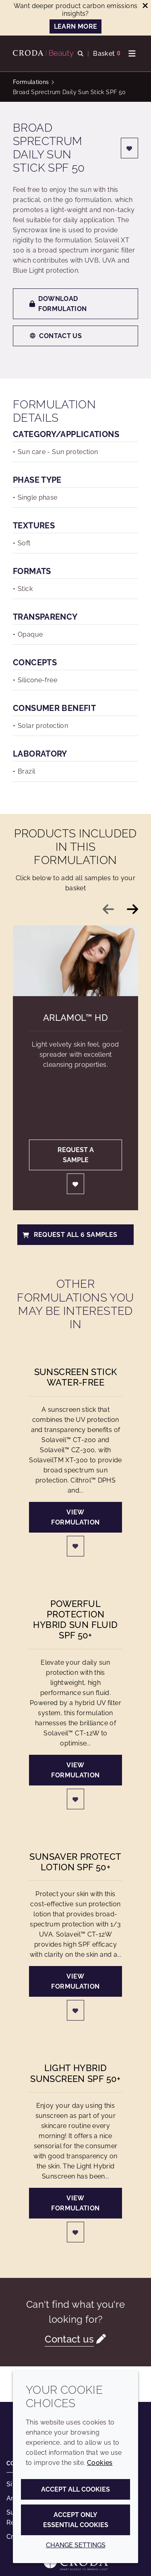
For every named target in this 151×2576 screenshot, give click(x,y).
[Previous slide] (108, 909)
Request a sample (76, 1155)
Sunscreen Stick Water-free (75, 1377)
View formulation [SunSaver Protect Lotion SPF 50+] (75, 1981)
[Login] (130, 148)
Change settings (75, 2545)
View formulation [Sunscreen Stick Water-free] (75, 1517)
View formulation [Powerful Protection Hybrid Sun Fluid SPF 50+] (75, 1770)
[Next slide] (132, 909)
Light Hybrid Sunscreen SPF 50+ (75, 2073)
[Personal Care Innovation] (44, 54)
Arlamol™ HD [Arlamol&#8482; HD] (75, 1017)
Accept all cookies (75, 2489)
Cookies (100, 2463)
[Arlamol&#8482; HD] (75, 960)
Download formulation (58, 304)
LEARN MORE (75, 26)
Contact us (55, 336)
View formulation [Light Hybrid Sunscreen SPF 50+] (75, 2203)
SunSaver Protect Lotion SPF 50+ (75, 1861)
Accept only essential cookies (75, 2520)
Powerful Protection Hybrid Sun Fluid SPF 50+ (75, 1619)
